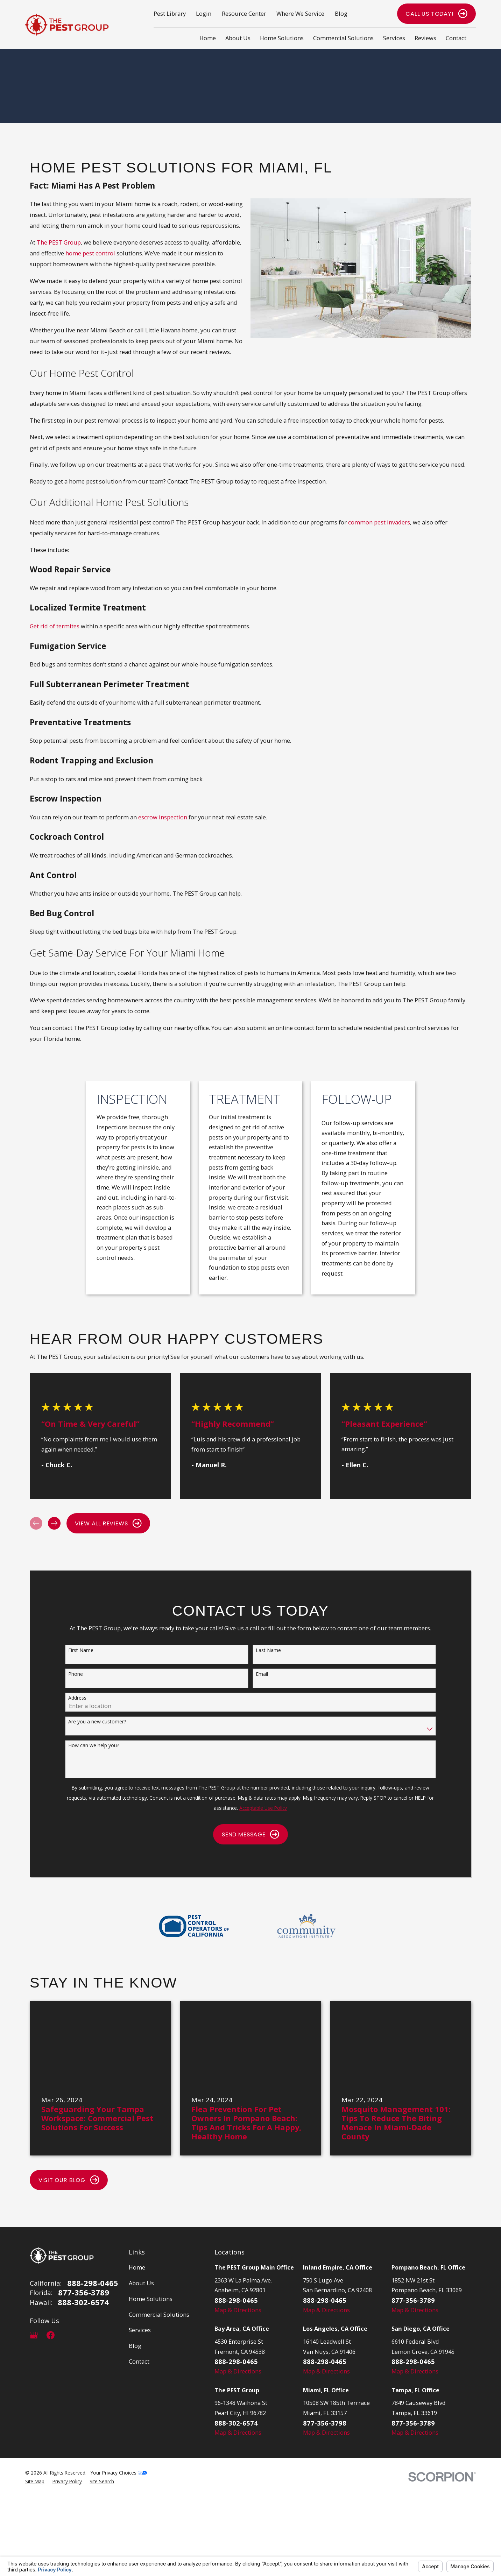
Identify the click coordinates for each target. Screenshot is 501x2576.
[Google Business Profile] (34, 2335)
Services (140, 2330)
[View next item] (54, 1523)
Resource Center (244, 13)
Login (203, 13)
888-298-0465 (92, 2283)
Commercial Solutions (159, 2314)
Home (137, 2267)
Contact (139, 2361)
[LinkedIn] (67, 2335)
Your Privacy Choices (119, 2472)
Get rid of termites (54, 626)
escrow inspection (162, 817)
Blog (341, 13)
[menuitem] (34, 2481)
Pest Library (170, 13)
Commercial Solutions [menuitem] (343, 38)
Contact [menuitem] (456, 38)
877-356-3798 (324, 2423)
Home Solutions (150, 2299)
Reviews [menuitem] (425, 38)
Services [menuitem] (394, 38)
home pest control (90, 253)
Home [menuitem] (207, 38)
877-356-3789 (83, 2292)
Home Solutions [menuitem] (282, 38)
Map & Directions (237, 2310)
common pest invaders (379, 522)
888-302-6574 (83, 2302)
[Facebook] (51, 2335)
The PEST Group (59, 242)
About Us (141, 2283)
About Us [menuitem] (237, 38)
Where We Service (300, 13)
